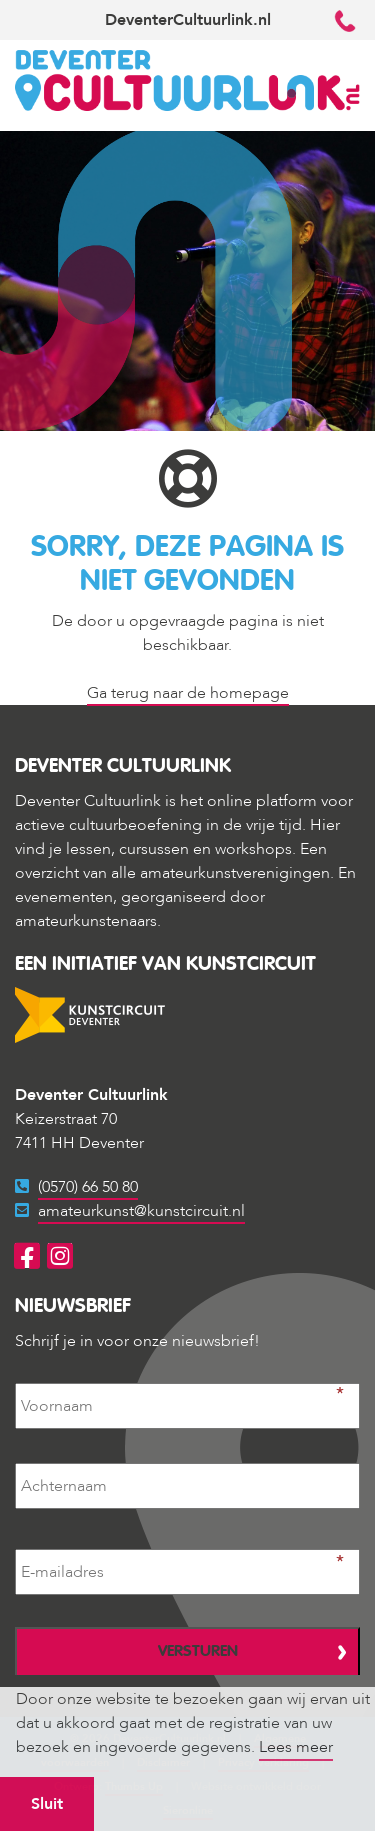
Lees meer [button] (296, 1747)
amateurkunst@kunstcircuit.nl (141, 1211)
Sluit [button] (47, 1804)
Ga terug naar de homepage (188, 693)
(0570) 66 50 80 (88, 1187)
